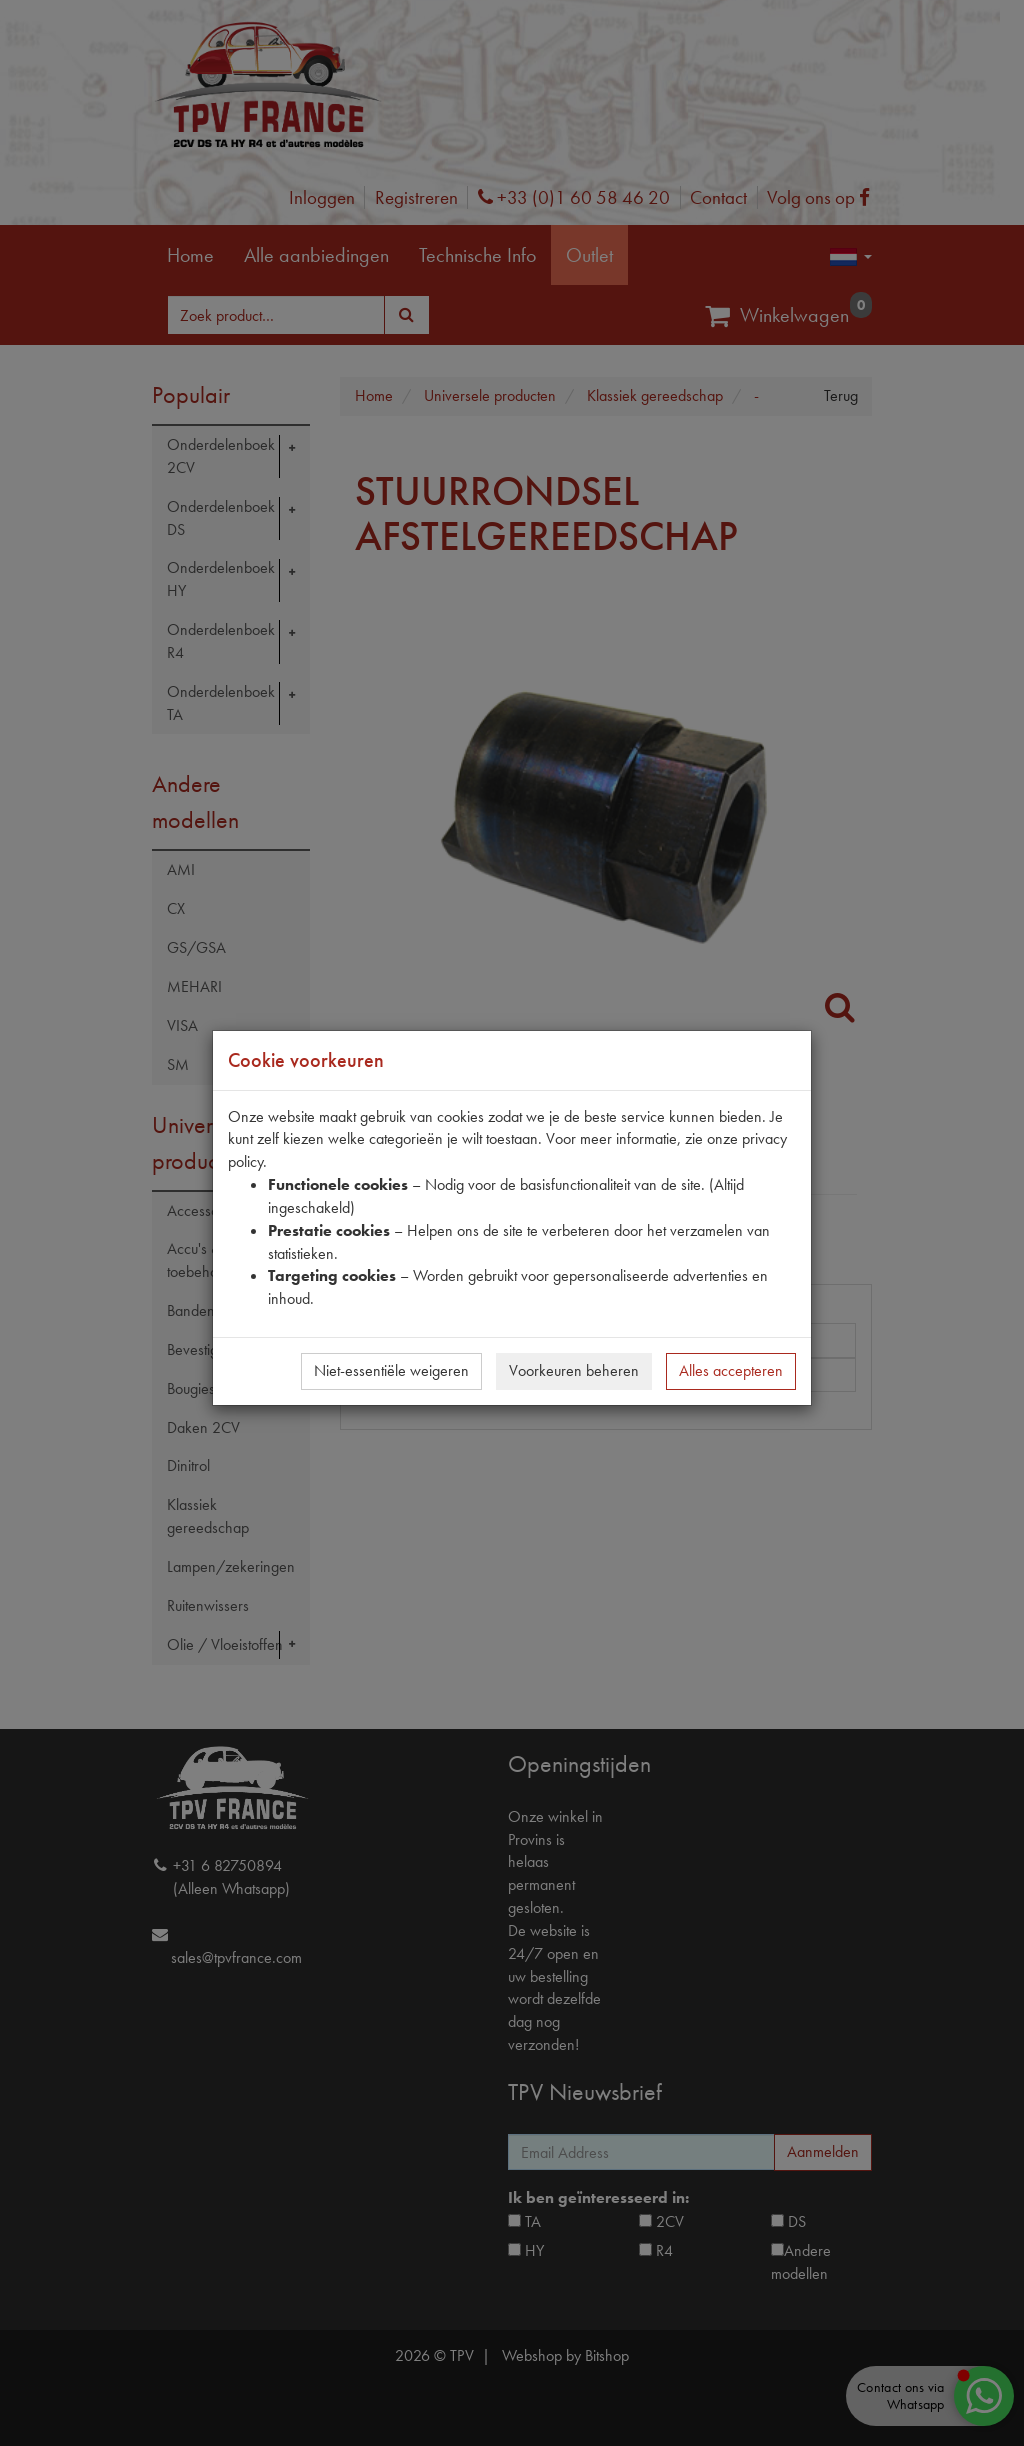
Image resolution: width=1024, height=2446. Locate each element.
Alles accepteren (731, 1370)
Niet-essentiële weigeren (391, 1370)
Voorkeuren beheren (574, 1370)
